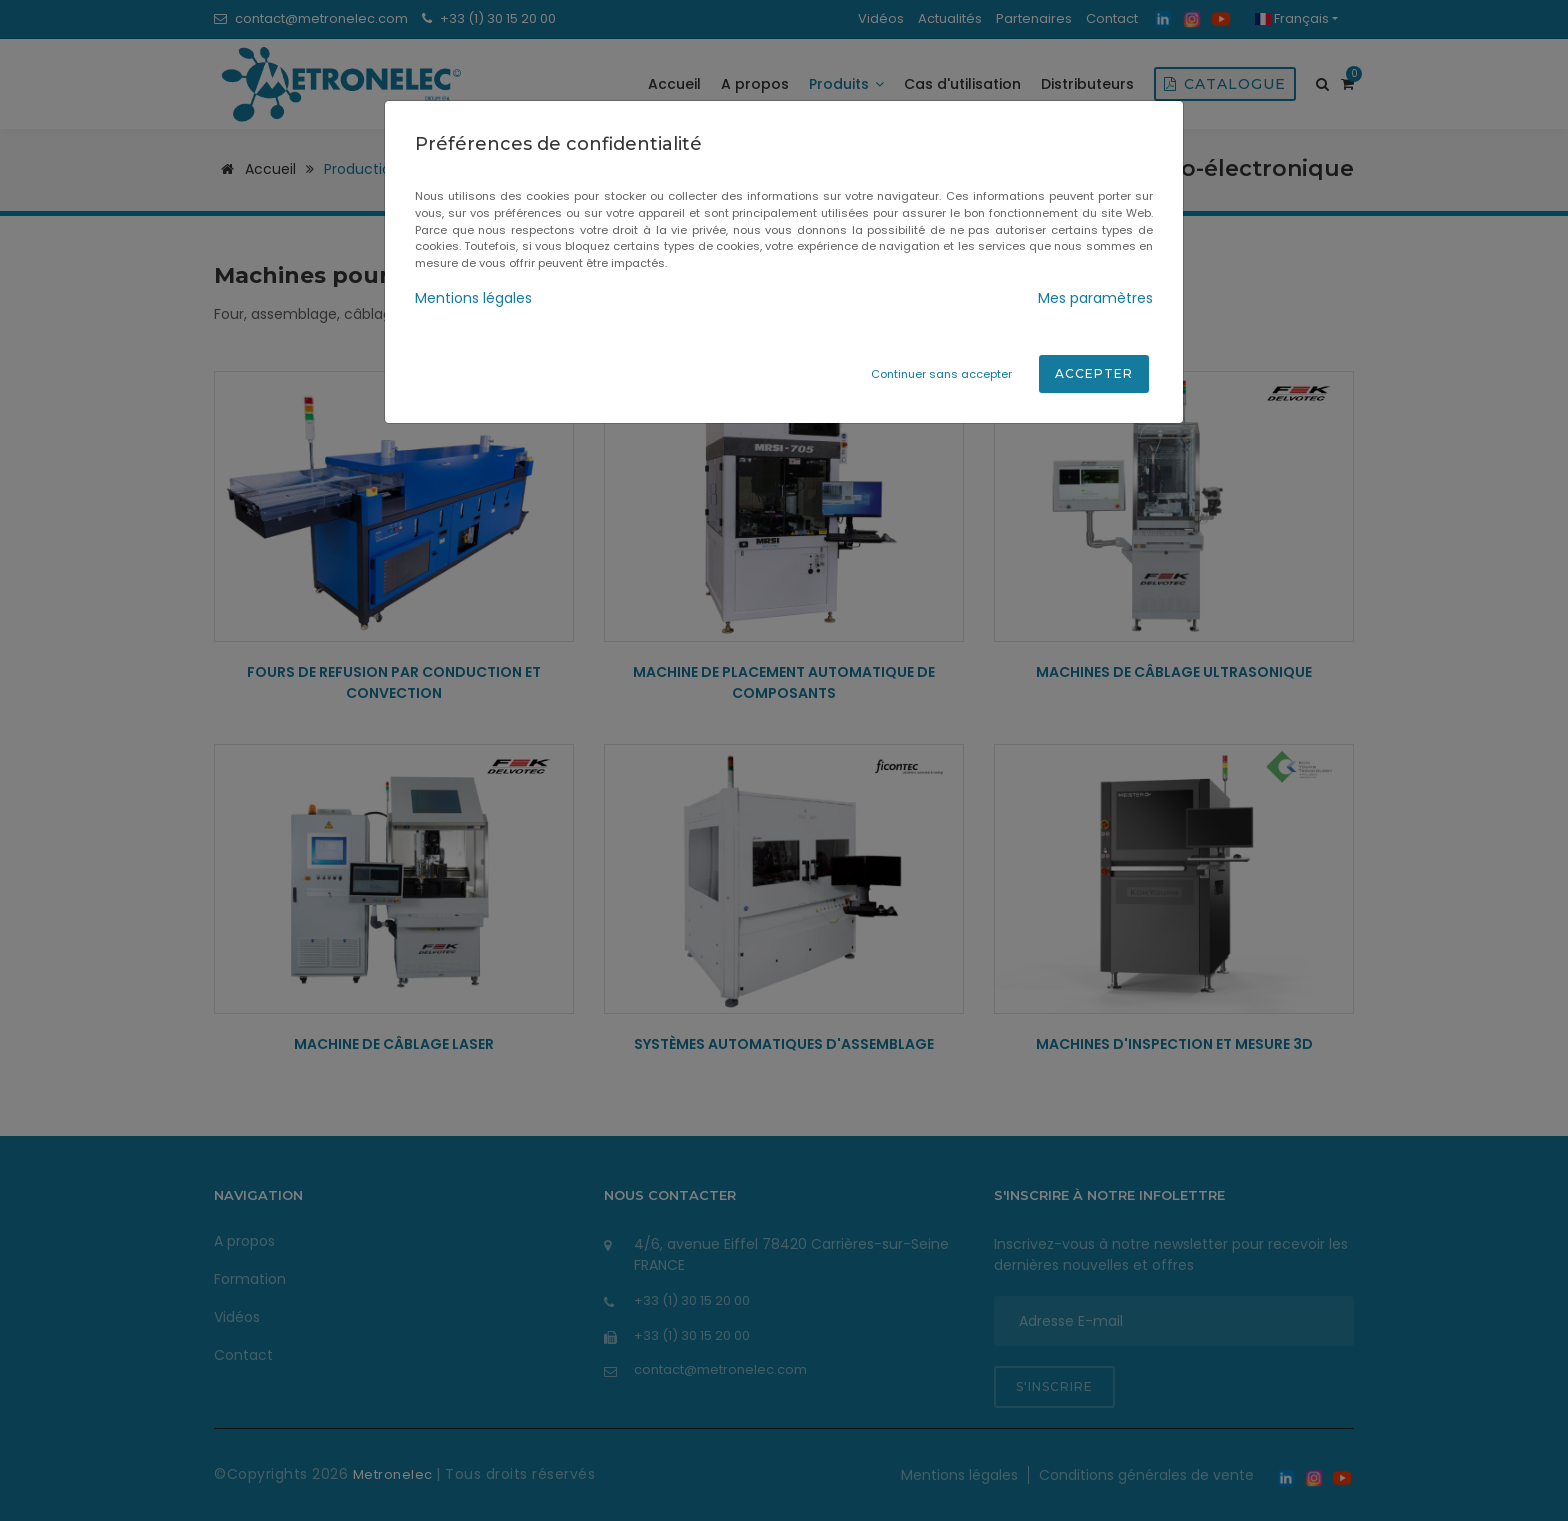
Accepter (1094, 373)
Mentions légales (473, 298)
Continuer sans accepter (941, 374)
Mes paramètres (1095, 298)
